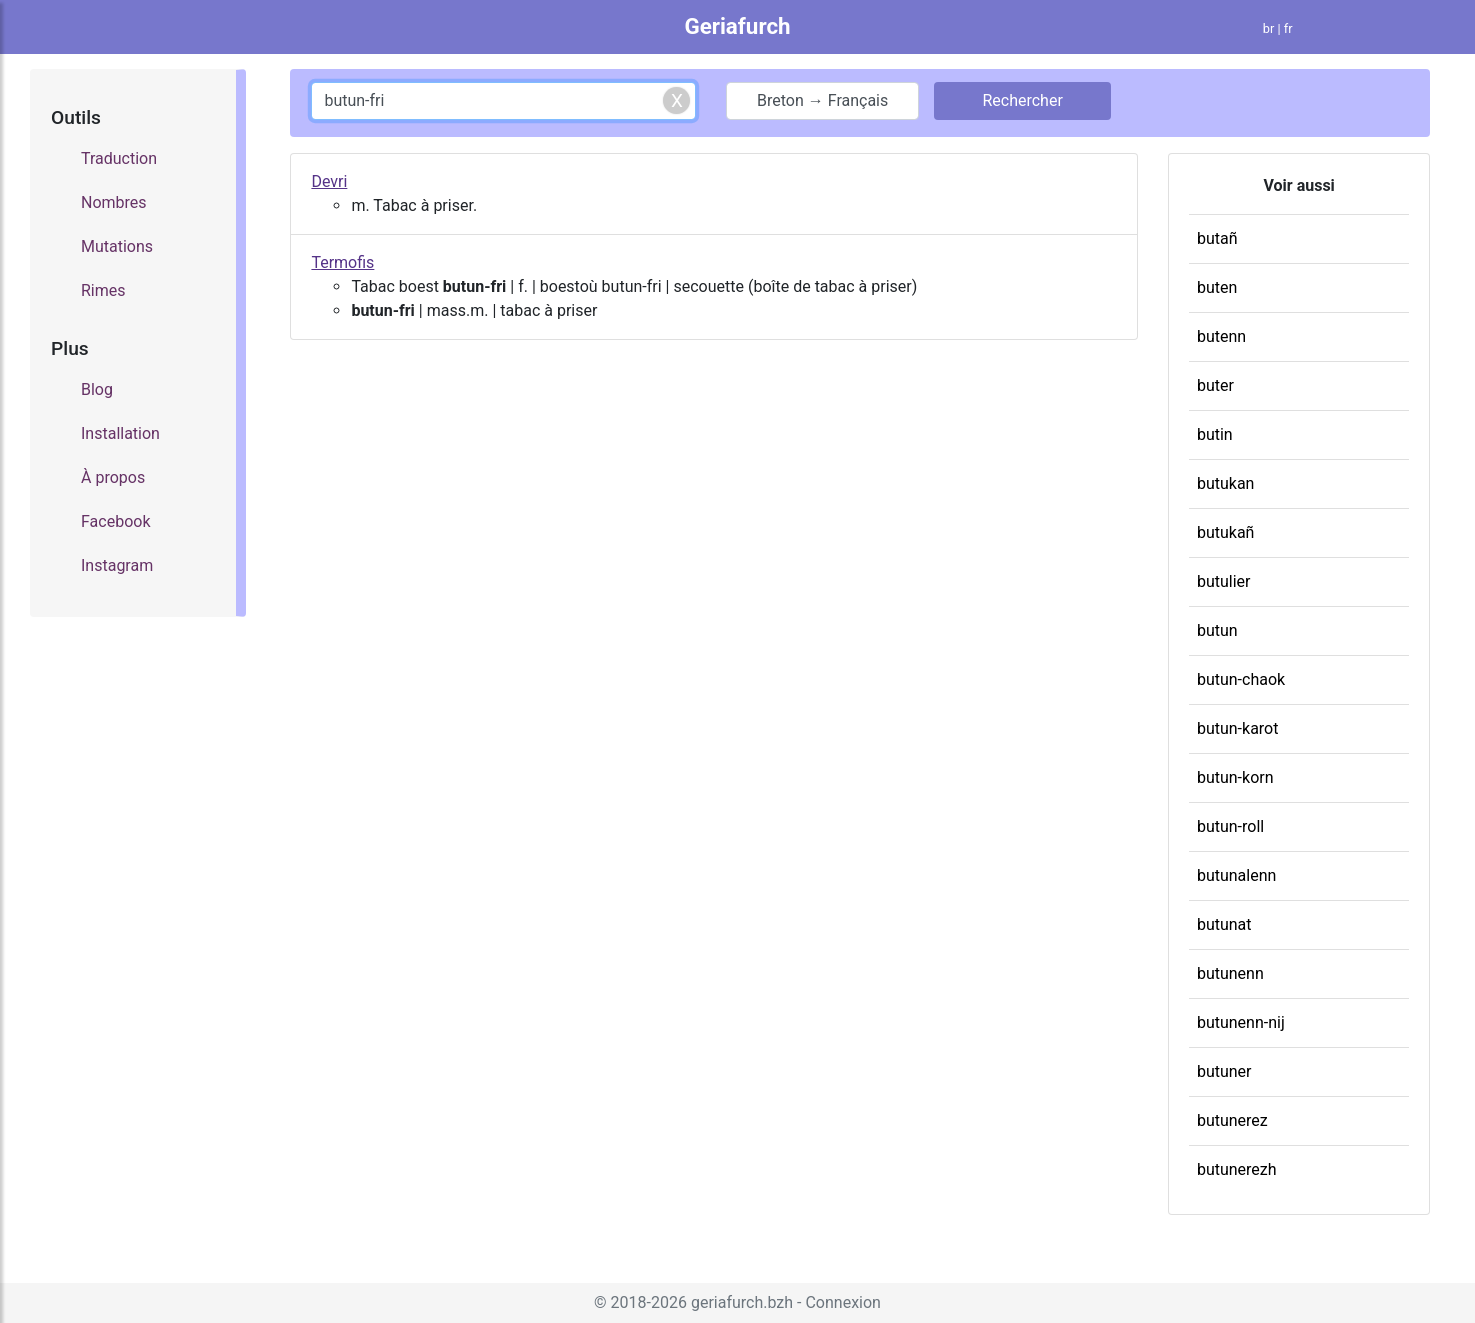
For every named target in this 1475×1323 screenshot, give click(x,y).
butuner (1224, 1071)
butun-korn (1235, 777)
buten (1217, 287)
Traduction (119, 158)
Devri (329, 181)
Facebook (115, 521)
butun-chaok (1241, 679)
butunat (1224, 924)
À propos (113, 477)
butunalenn (1236, 875)
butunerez (1232, 1120)
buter (1215, 385)
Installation (120, 433)
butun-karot (1238, 728)
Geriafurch (737, 26)
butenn (1221, 336)
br (1269, 28)
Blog (97, 389)
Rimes (103, 290)
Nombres (114, 202)
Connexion (842, 1302)
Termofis (342, 262)
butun (1217, 630)
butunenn (1230, 973)
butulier (1224, 581)
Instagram (117, 565)
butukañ (1226, 532)
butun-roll (1230, 826)
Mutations (117, 246)
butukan (1226, 483)
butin (1215, 434)
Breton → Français (822, 100)
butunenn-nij (1241, 1022)
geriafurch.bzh (742, 1302)
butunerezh (1237, 1169)
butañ (1217, 238)
